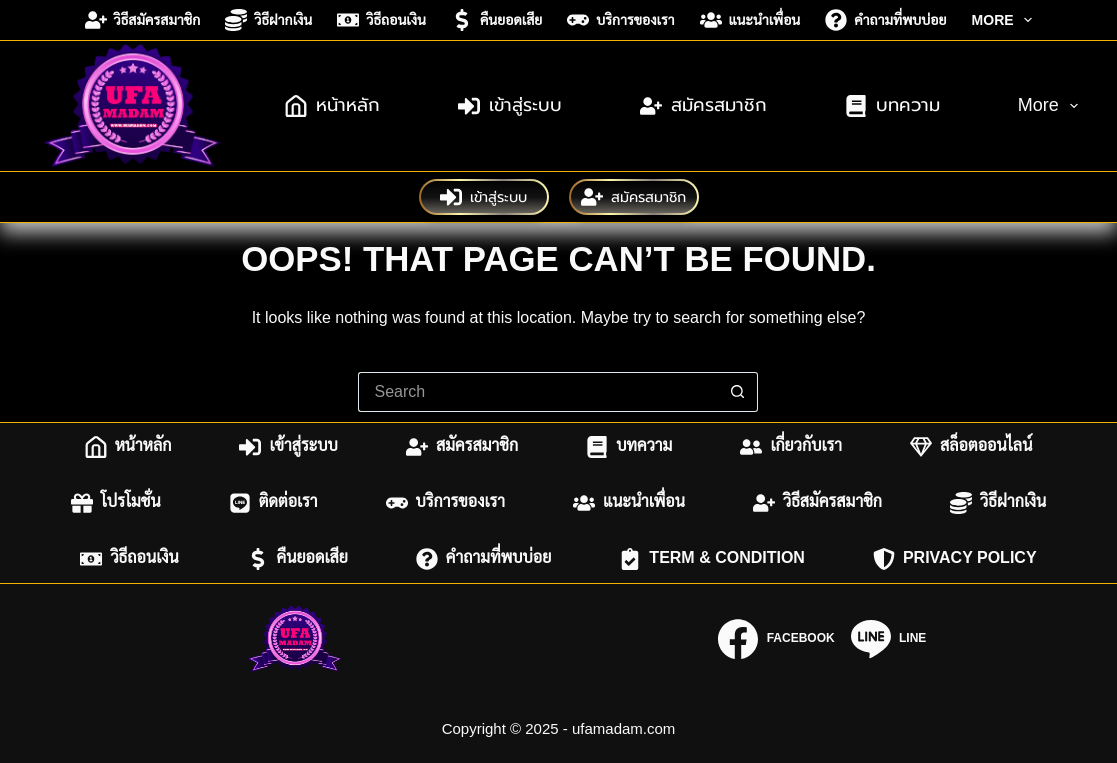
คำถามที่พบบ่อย (885, 20)
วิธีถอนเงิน (381, 20)
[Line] (889, 639)
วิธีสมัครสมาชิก (143, 20)
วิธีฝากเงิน (268, 20)
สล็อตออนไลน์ (971, 447)
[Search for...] (538, 392)
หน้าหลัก (332, 106)
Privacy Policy (955, 559)
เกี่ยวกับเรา (791, 447)
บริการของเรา (620, 20)
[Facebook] (776, 639)
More (1006, 20)
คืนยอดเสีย (496, 20)
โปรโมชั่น (116, 503)
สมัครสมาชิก (703, 106)
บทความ (892, 106)
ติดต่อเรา (273, 503)
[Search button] (738, 392)
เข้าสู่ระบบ (510, 106)
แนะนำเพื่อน (750, 20)
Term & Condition (712, 559)
